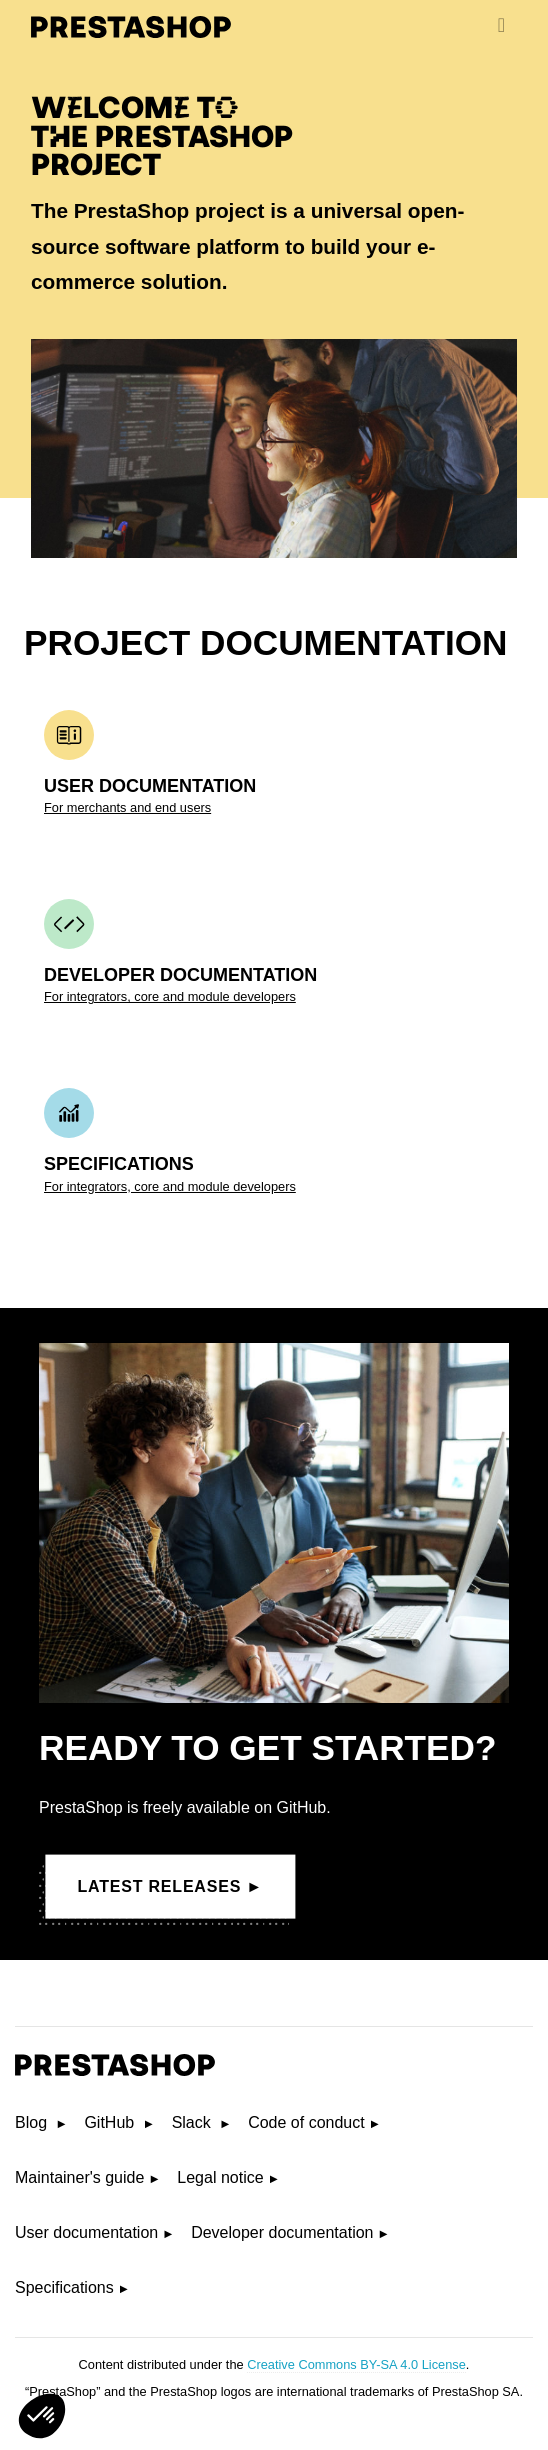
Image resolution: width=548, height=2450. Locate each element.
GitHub (111, 2122)
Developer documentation (282, 2232)
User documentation (86, 2232)
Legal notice (220, 2177)
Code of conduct (306, 2122)
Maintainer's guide (79, 2177)
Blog (33, 2122)
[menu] (501, 25)
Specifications (64, 2287)
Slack (194, 2122)
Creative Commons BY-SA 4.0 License (356, 2364)
